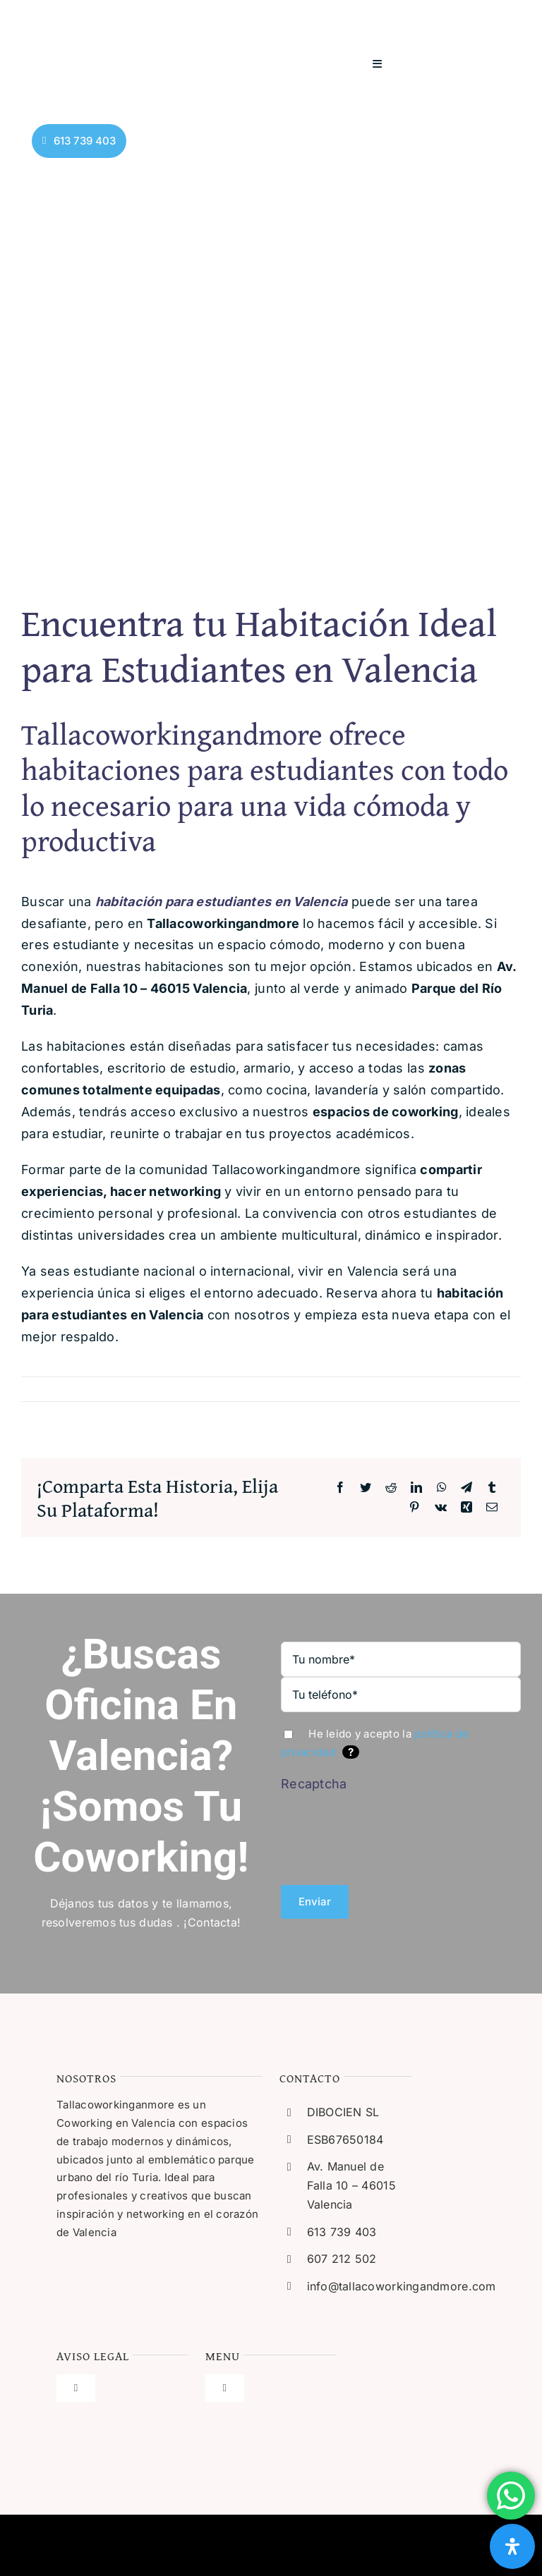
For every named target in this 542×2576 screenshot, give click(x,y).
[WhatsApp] (442, 1488)
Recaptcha (314, 1783)
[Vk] (441, 1508)
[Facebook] (340, 1488)
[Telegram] (466, 1488)
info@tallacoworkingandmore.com (401, 2286)
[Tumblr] (492, 1488)
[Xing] (466, 1508)
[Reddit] (391, 1488)
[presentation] (377, 1832)
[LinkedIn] (416, 1488)
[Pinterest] (414, 1508)
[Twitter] (365, 1488)
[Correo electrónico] (492, 1508)
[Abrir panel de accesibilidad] (512, 2546)
